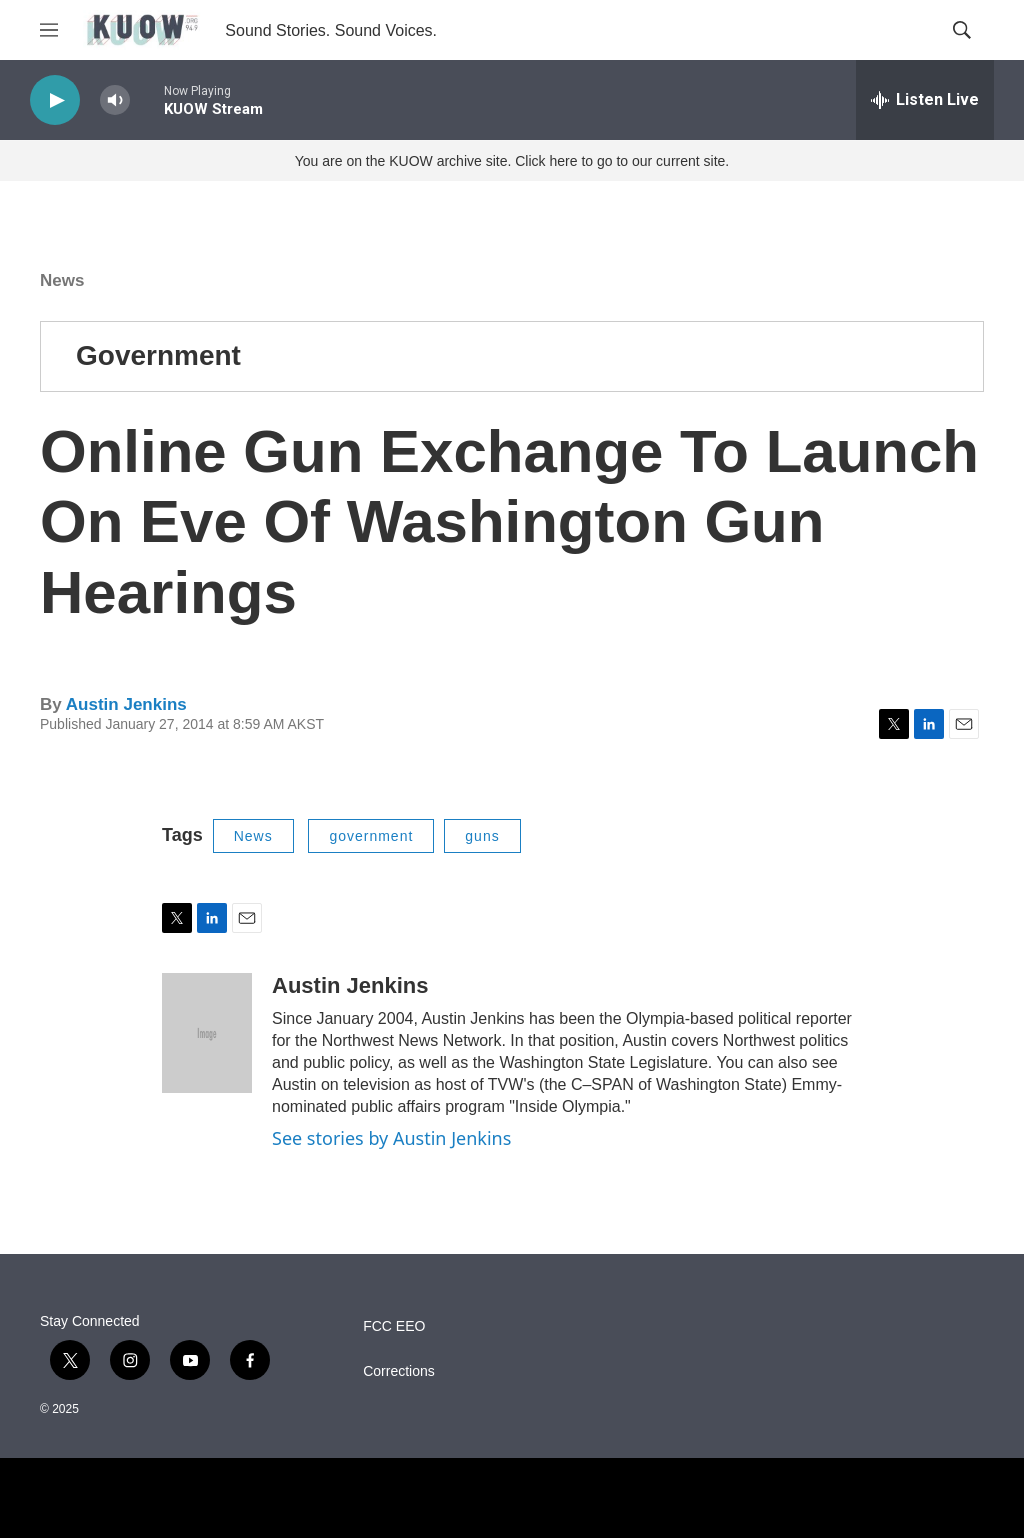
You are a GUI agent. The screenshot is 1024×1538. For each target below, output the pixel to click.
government (371, 836)
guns (482, 836)
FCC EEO (394, 1326)
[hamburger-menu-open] (49, 30)
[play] (55, 100)
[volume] (115, 100)
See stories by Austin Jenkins (391, 1138)
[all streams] (925, 100)
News (62, 280)
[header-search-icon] (962, 30)
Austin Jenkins (126, 704)
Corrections (399, 1371)
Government (158, 355)
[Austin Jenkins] (207, 1033)
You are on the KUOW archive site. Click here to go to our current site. (512, 161)
